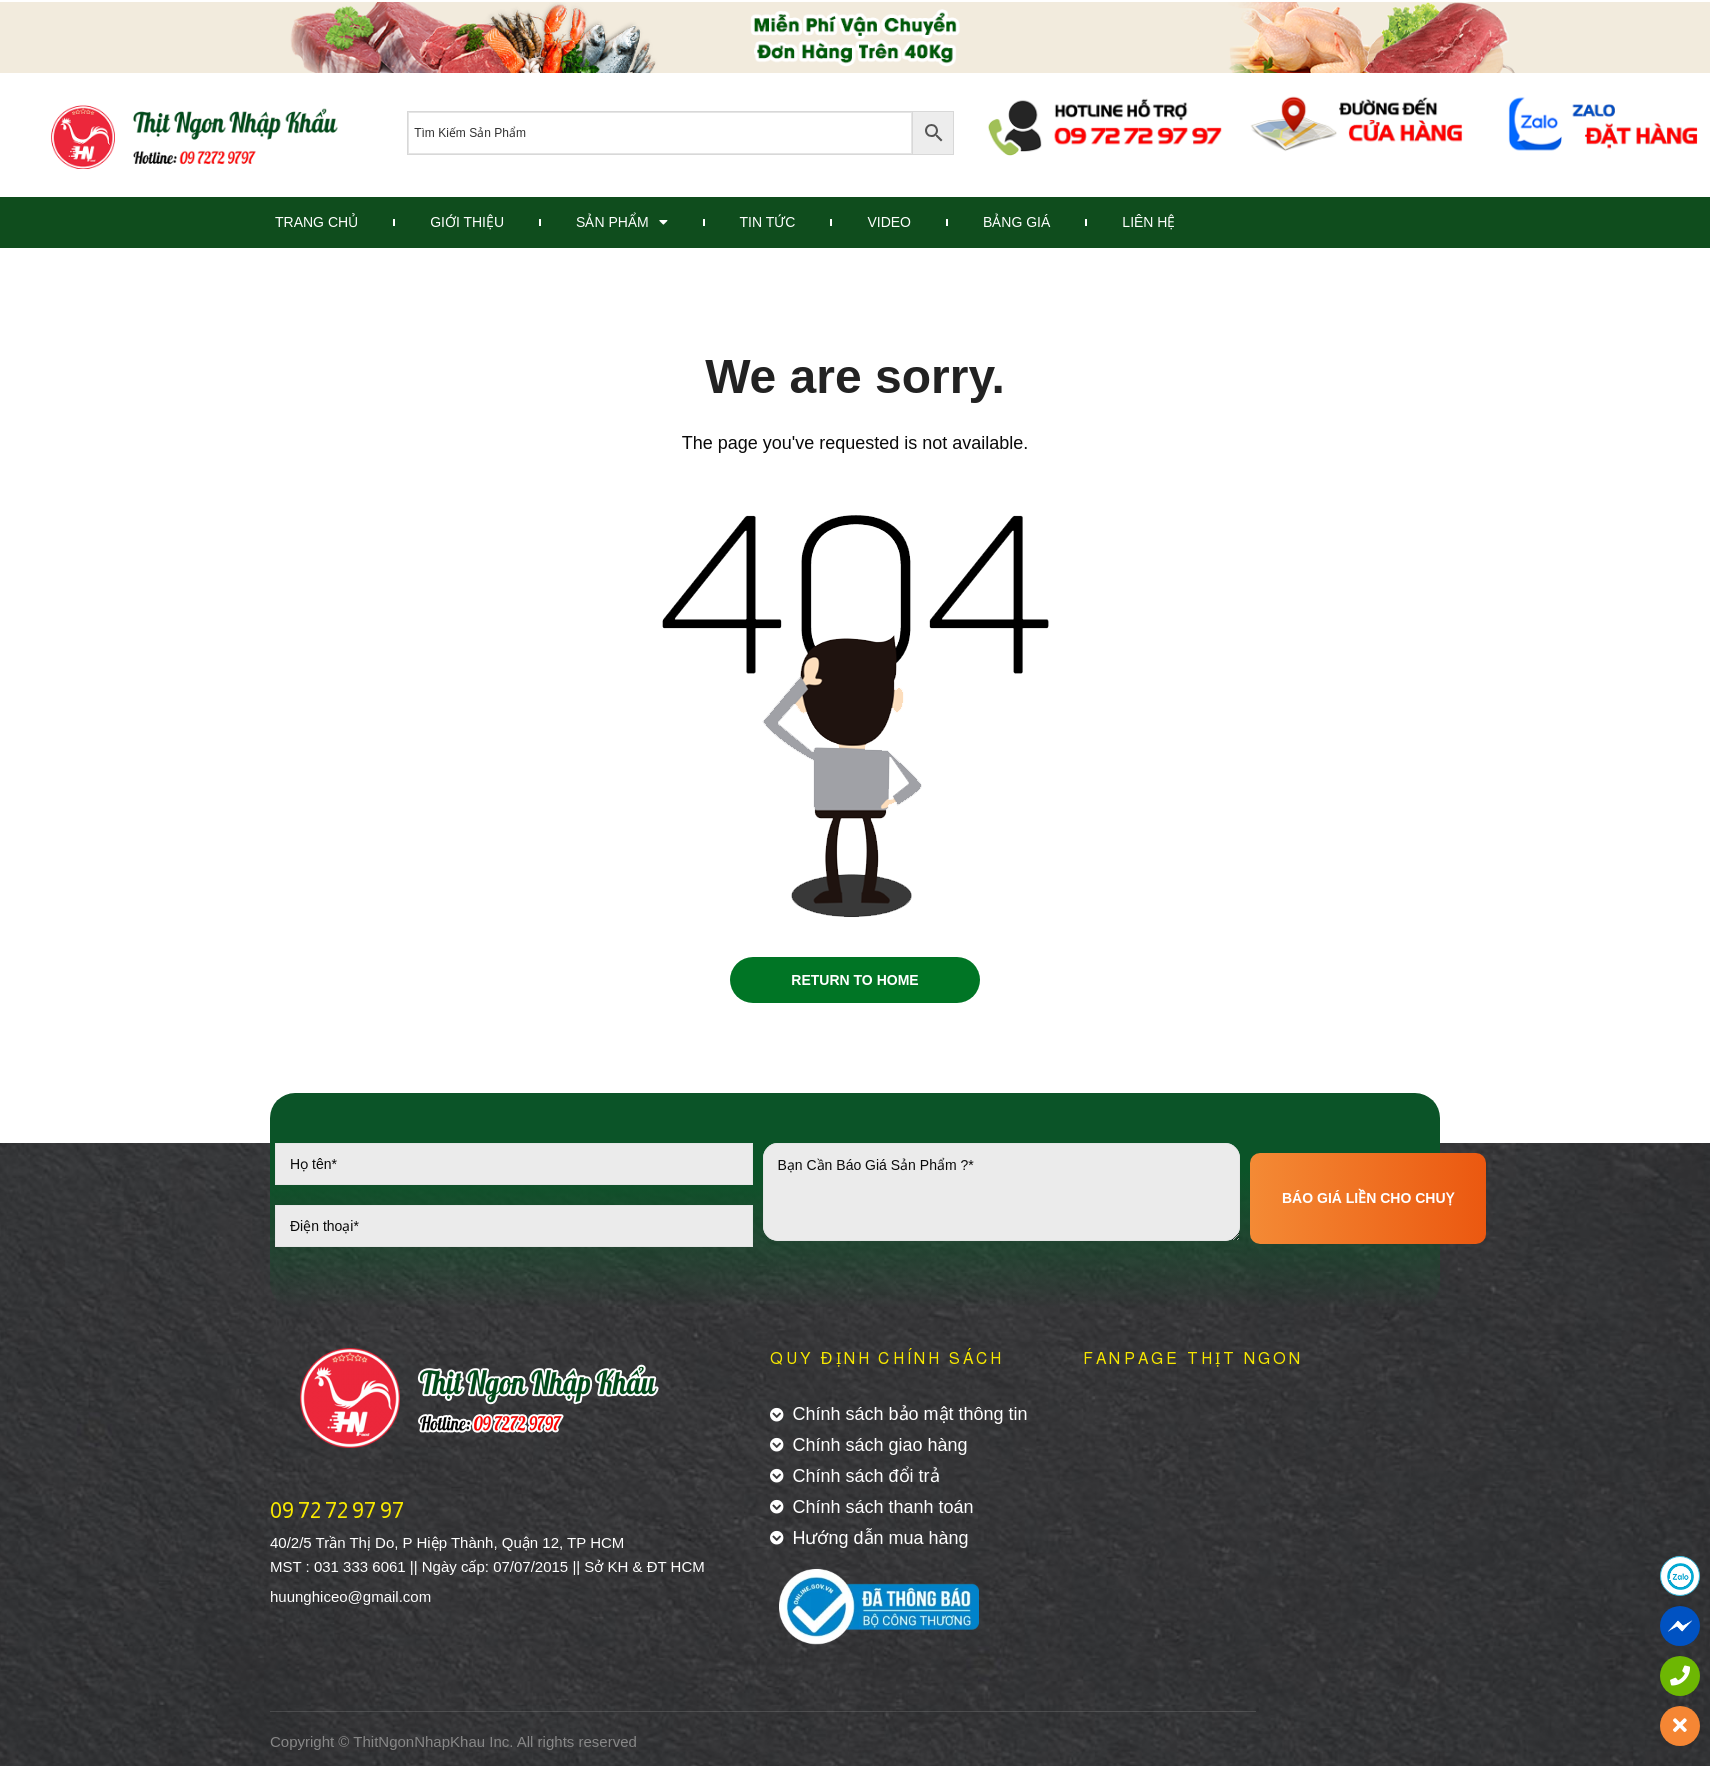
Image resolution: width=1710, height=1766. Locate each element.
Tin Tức (768, 222)
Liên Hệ (1148, 222)
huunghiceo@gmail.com (350, 1600)
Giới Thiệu (467, 222)
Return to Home (854, 982)
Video (889, 222)
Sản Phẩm (621, 222)
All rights (546, 1745)
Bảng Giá (1016, 222)
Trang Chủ (316, 222)
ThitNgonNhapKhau (419, 1745)
